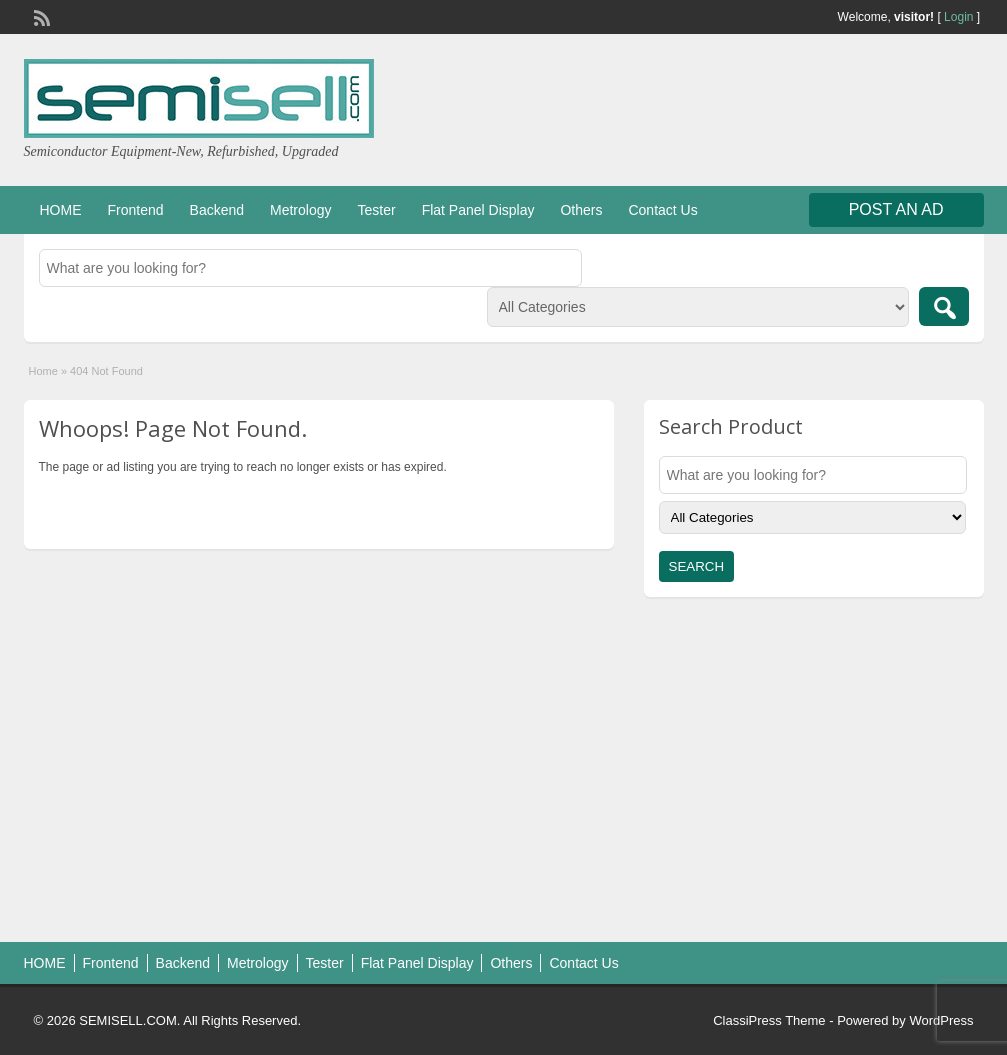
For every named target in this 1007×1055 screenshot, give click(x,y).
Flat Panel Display (478, 210)
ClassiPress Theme (769, 1020)
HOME (61, 210)
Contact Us (662, 210)
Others (581, 210)
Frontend (136, 210)
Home (43, 371)
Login (958, 17)
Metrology (300, 210)
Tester (377, 210)
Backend (217, 210)
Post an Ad (896, 209)
